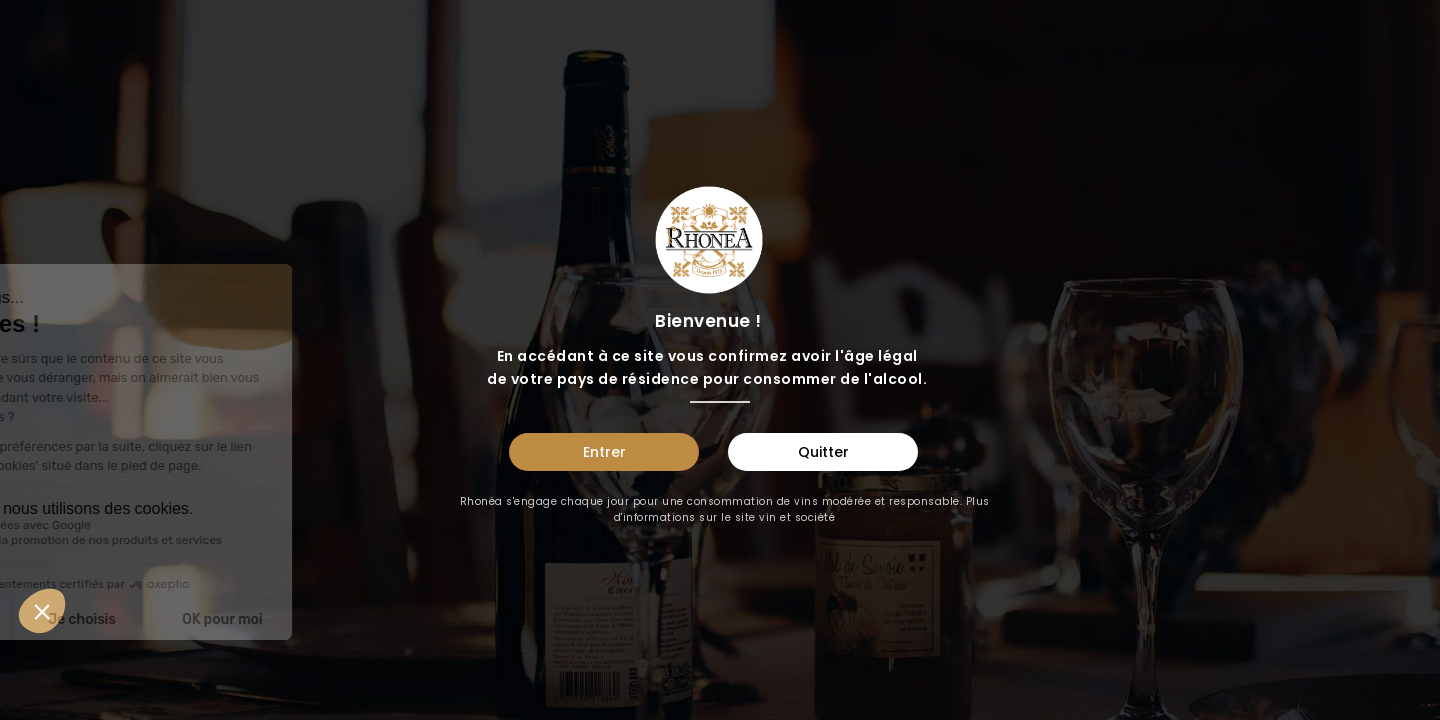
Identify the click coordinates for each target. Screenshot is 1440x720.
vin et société (797, 517)
